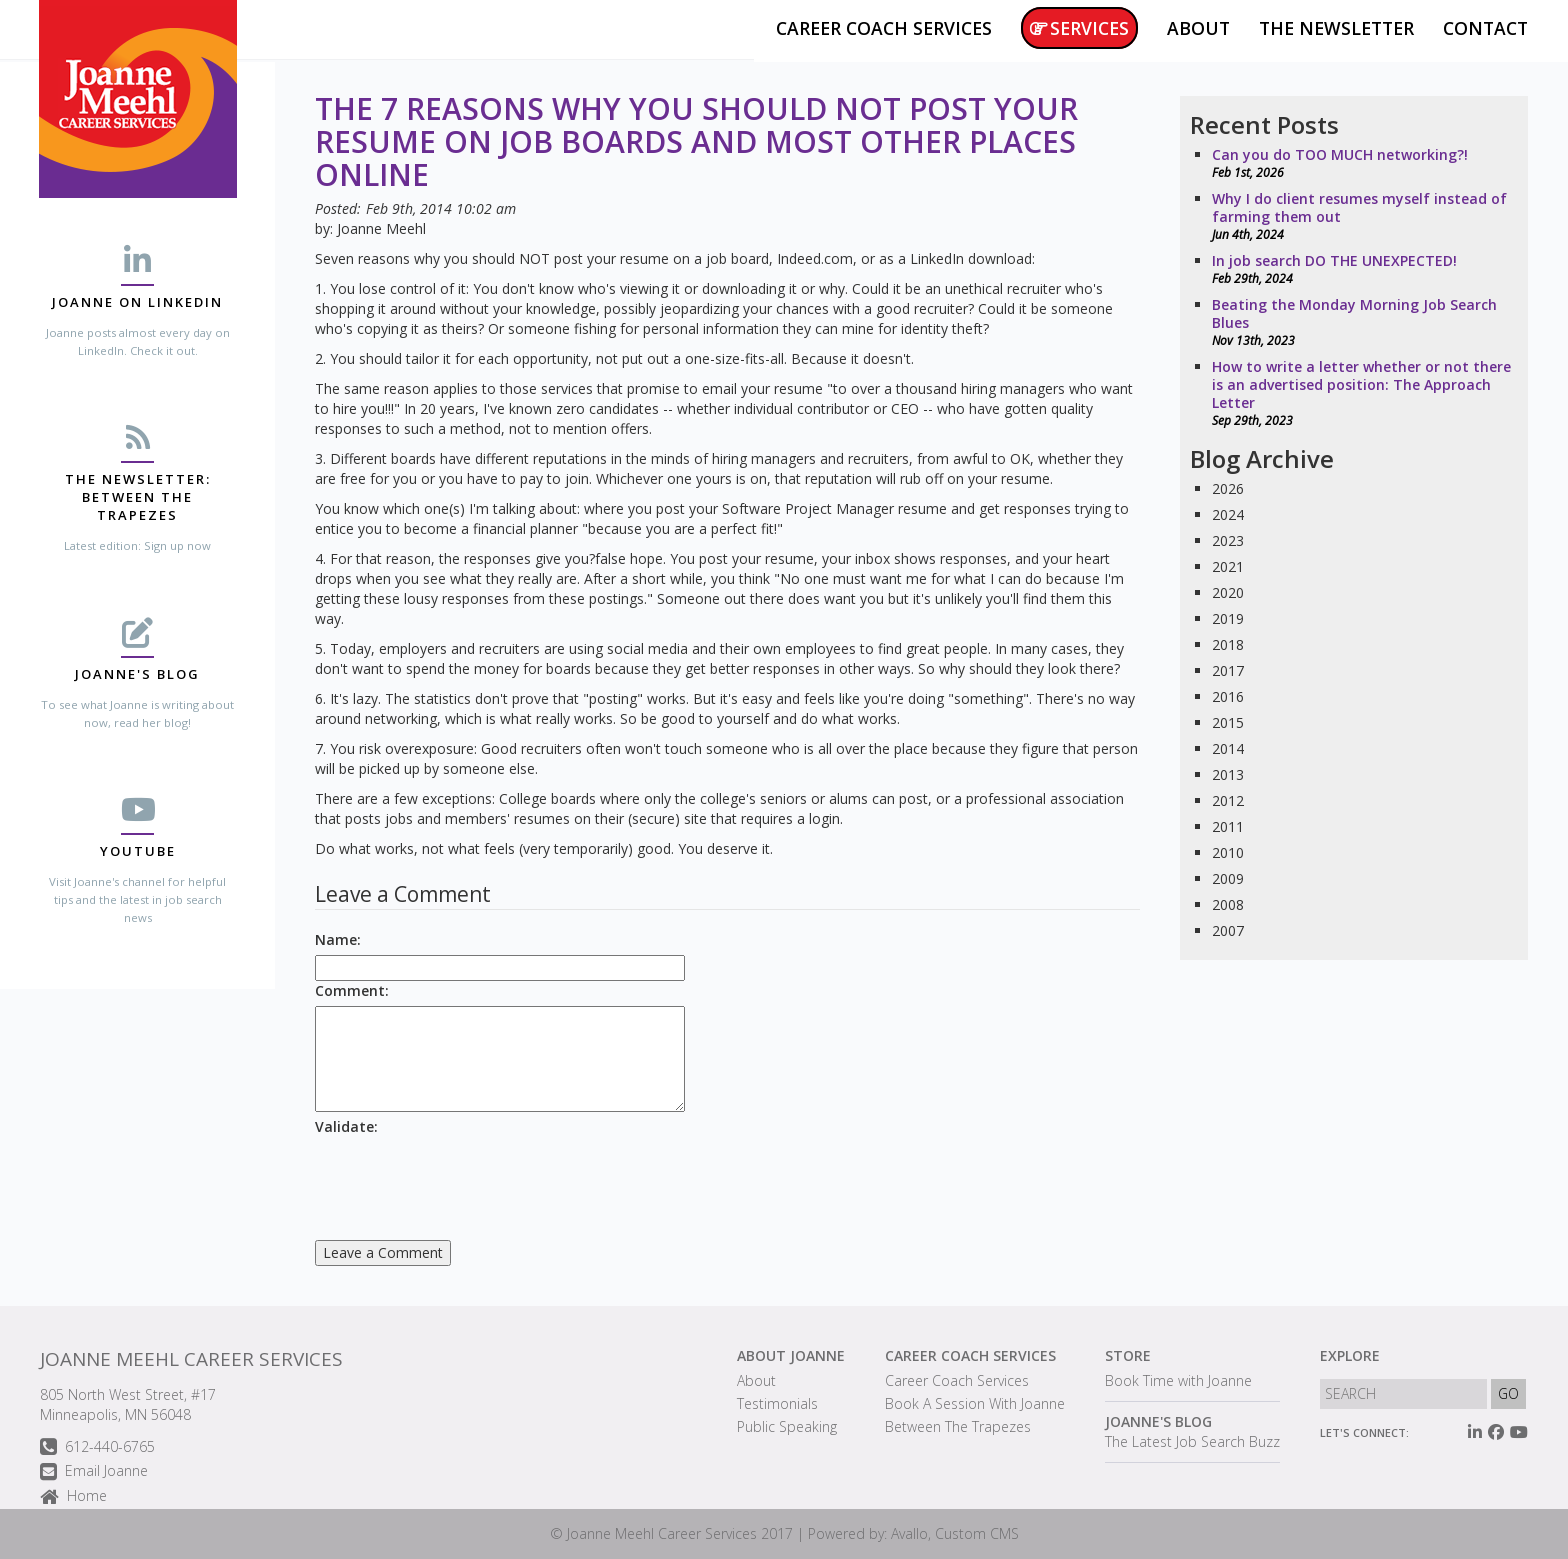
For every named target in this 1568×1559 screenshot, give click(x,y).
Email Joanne (94, 1472)
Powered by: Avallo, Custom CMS (913, 1533)
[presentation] (467, 1181)
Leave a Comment (383, 1252)
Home (73, 1497)
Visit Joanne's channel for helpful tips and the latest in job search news (137, 899)
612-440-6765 (97, 1447)
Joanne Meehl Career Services (191, 1359)
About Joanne (791, 1355)
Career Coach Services (970, 1355)
